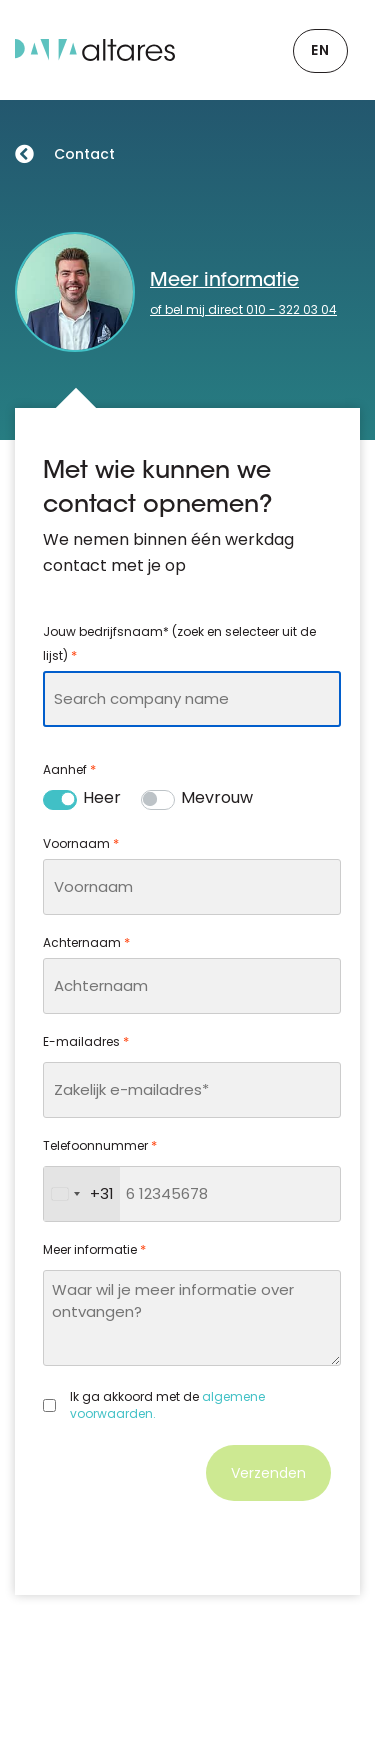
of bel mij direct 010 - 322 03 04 (243, 309)
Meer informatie (224, 281)
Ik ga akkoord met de (167, 1405)
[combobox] (192, 699)
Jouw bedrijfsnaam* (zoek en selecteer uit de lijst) (179, 645)
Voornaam (81, 844)
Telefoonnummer (100, 1146)
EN (320, 50)
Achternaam (86, 943)
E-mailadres (86, 1042)
